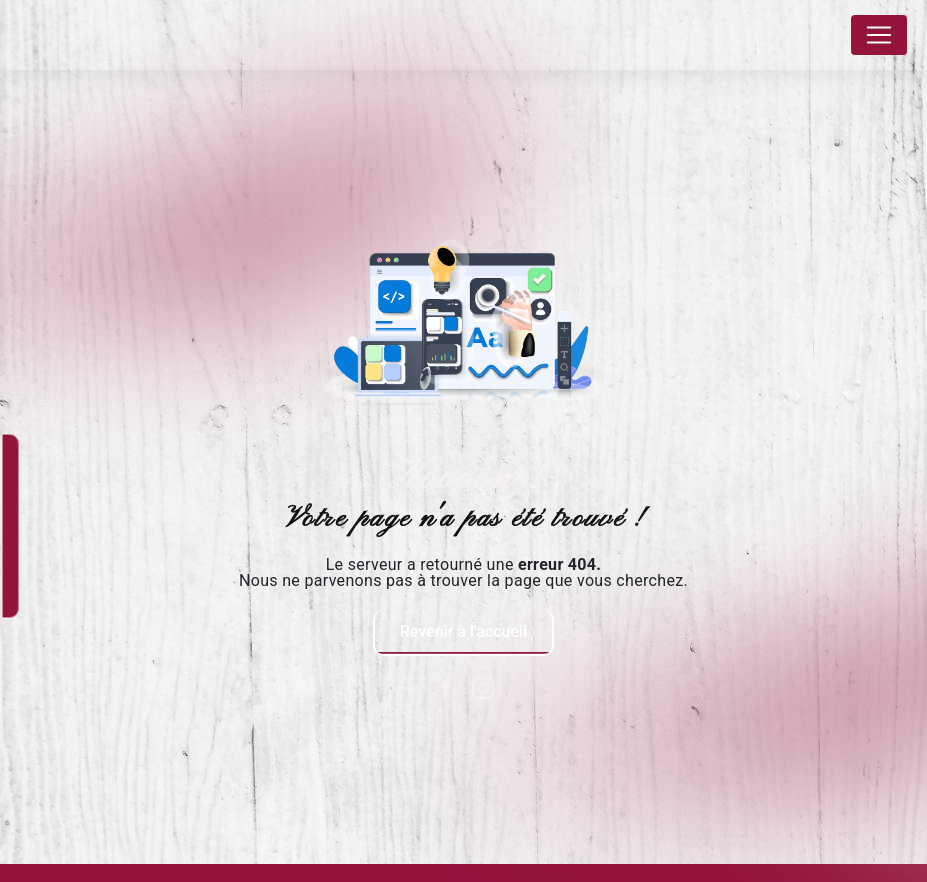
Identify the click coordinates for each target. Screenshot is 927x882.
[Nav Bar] (879, 35)
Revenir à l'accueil (463, 631)
